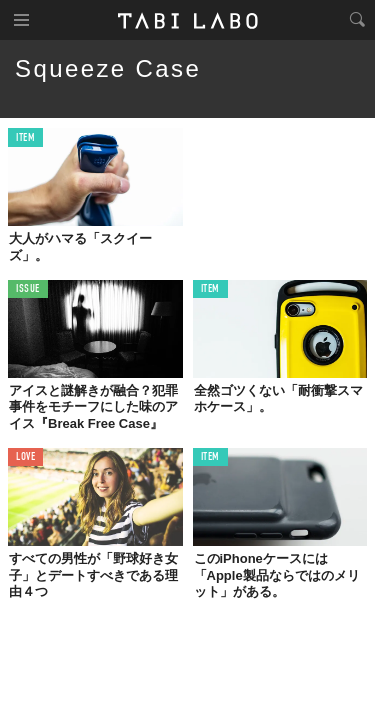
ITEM (25, 138)
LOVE (25, 457)
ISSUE (28, 289)
